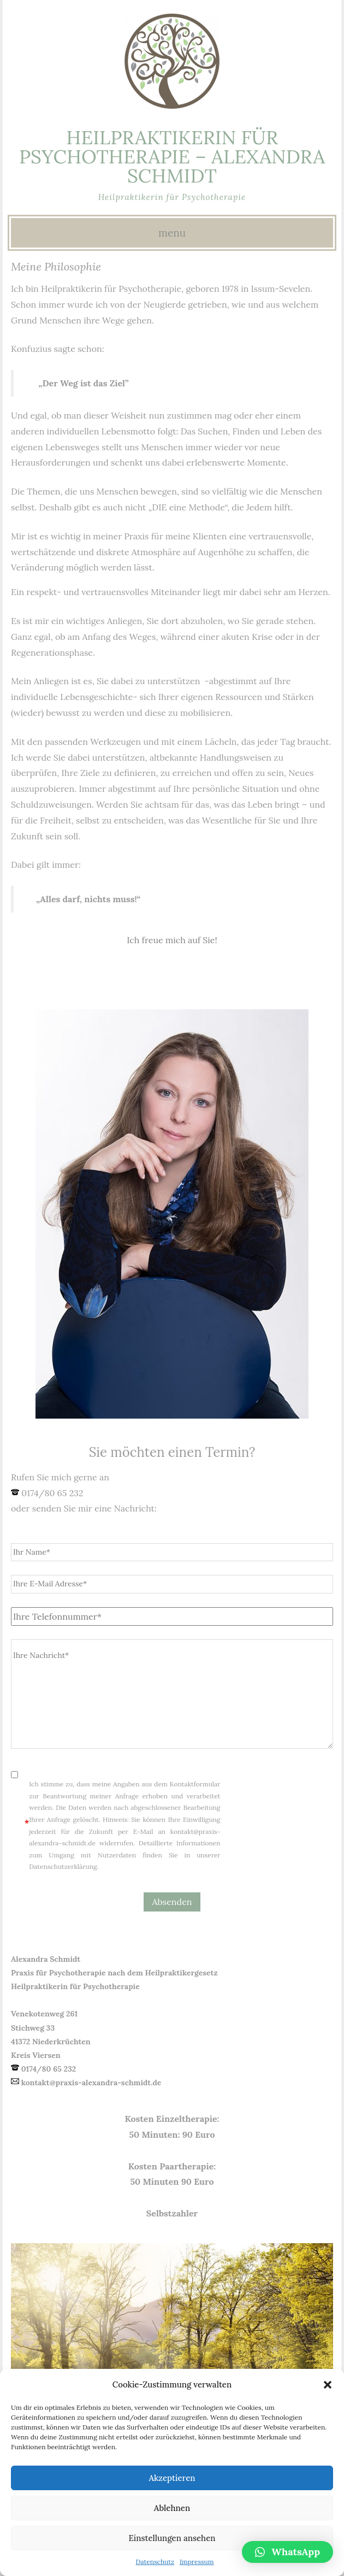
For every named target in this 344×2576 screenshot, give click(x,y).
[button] (327, 2384)
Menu (172, 232)
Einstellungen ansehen (171, 2538)
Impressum (196, 2561)
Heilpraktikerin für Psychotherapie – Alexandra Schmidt (172, 156)
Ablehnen (172, 2508)
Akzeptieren (172, 2478)
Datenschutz (155, 2561)
